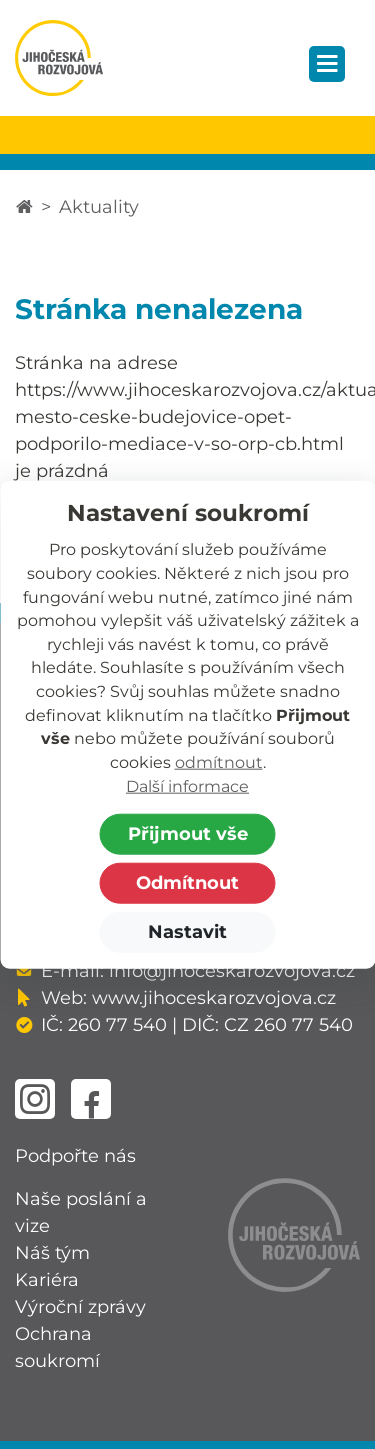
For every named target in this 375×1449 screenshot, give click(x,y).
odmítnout (219, 762)
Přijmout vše (188, 834)
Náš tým (52, 1253)
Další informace (187, 785)
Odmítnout (187, 883)
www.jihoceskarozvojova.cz (214, 998)
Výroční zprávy (80, 1307)
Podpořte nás (75, 1156)
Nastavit (187, 932)
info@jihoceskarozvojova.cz (232, 971)
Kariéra (47, 1280)
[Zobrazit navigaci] (327, 64)
